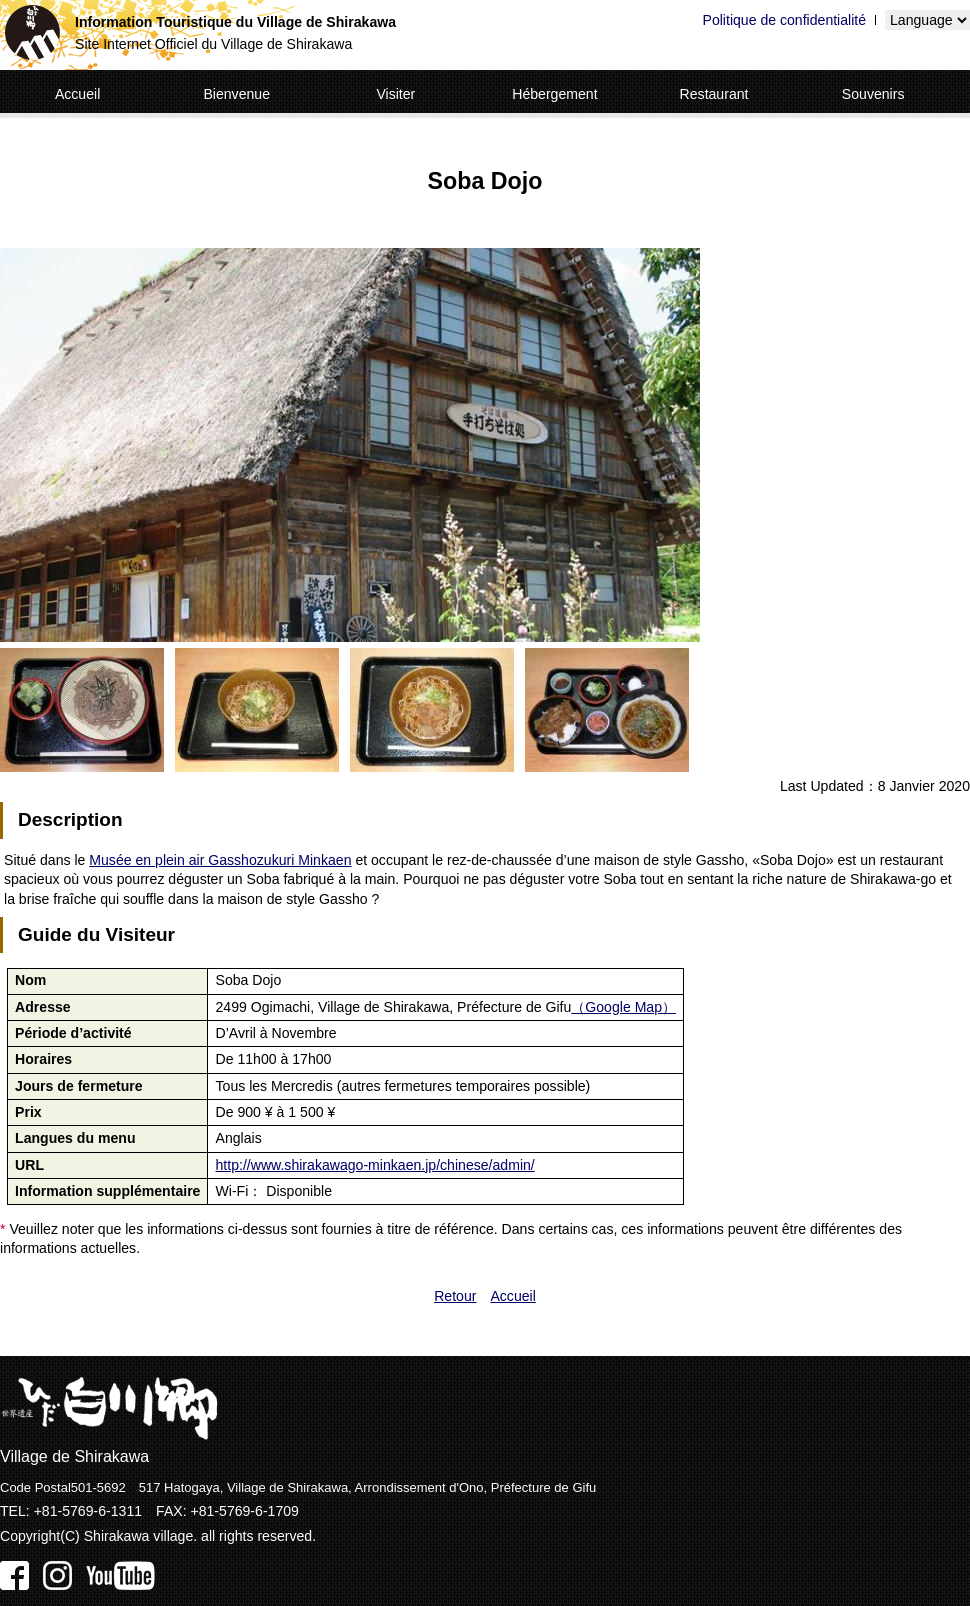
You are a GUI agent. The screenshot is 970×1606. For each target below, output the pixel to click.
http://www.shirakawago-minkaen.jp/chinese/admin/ (375, 1165)
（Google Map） (623, 1007)
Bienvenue (236, 94)
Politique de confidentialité (785, 20)
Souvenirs (873, 94)
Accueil (77, 94)
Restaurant (714, 94)
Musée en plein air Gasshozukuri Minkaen (220, 860)
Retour (455, 1296)
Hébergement (554, 94)
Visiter (395, 94)
